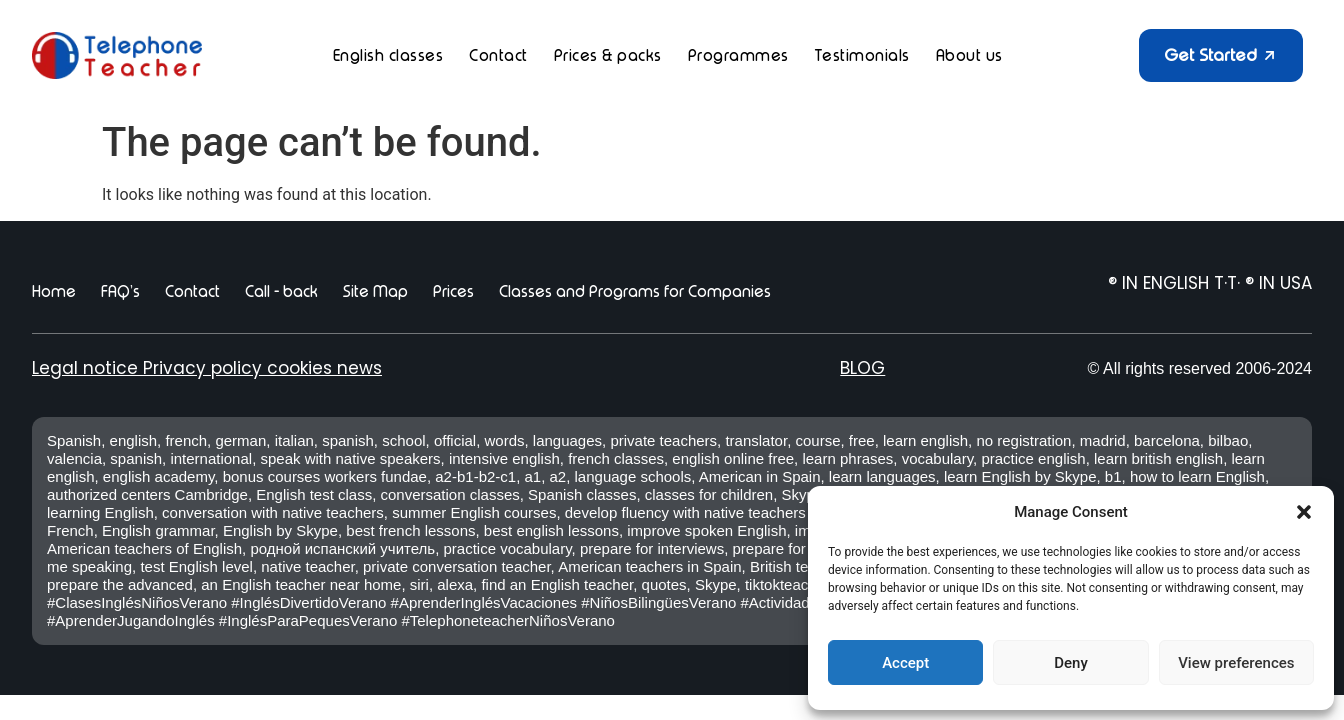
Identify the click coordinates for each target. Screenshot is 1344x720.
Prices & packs (608, 55)
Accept (905, 663)
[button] (1304, 512)
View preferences (1236, 663)
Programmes (738, 55)
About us (969, 55)
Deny (1071, 663)
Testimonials (862, 55)
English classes (388, 55)
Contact (498, 55)
